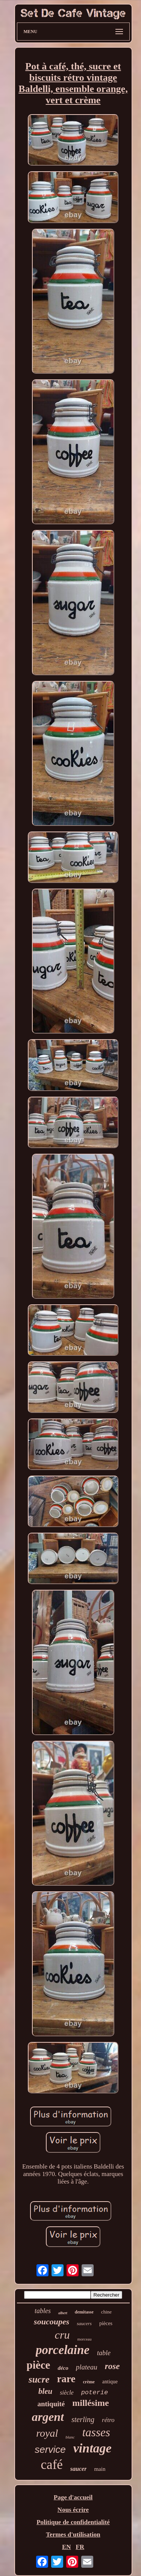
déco (63, 2368)
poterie (94, 2392)
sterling (82, 2419)
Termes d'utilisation (73, 2534)
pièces (105, 2323)
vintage (92, 2448)
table (104, 2353)
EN (66, 2546)
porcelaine (62, 2350)
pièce (38, 2365)
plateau (86, 2367)
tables (43, 2311)
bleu (45, 2391)
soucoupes (51, 2321)
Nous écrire (73, 2509)
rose (112, 2366)
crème (89, 2381)
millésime (90, 2403)
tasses (96, 2432)
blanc (69, 2437)
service (50, 2449)
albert (62, 2313)
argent (48, 2417)
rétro (108, 2420)
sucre (39, 2379)
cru (62, 2335)
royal (47, 2433)
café (52, 2464)
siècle (66, 2392)
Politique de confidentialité (73, 2522)
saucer (78, 2469)
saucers (84, 2323)
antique (110, 2381)
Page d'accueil (73, 2497)
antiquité (51, 2404)
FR (80, 2546)
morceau (84, 2339)
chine (106, 2312)
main (99, 2469)
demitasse (84, 2312)
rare (66, 2378)
